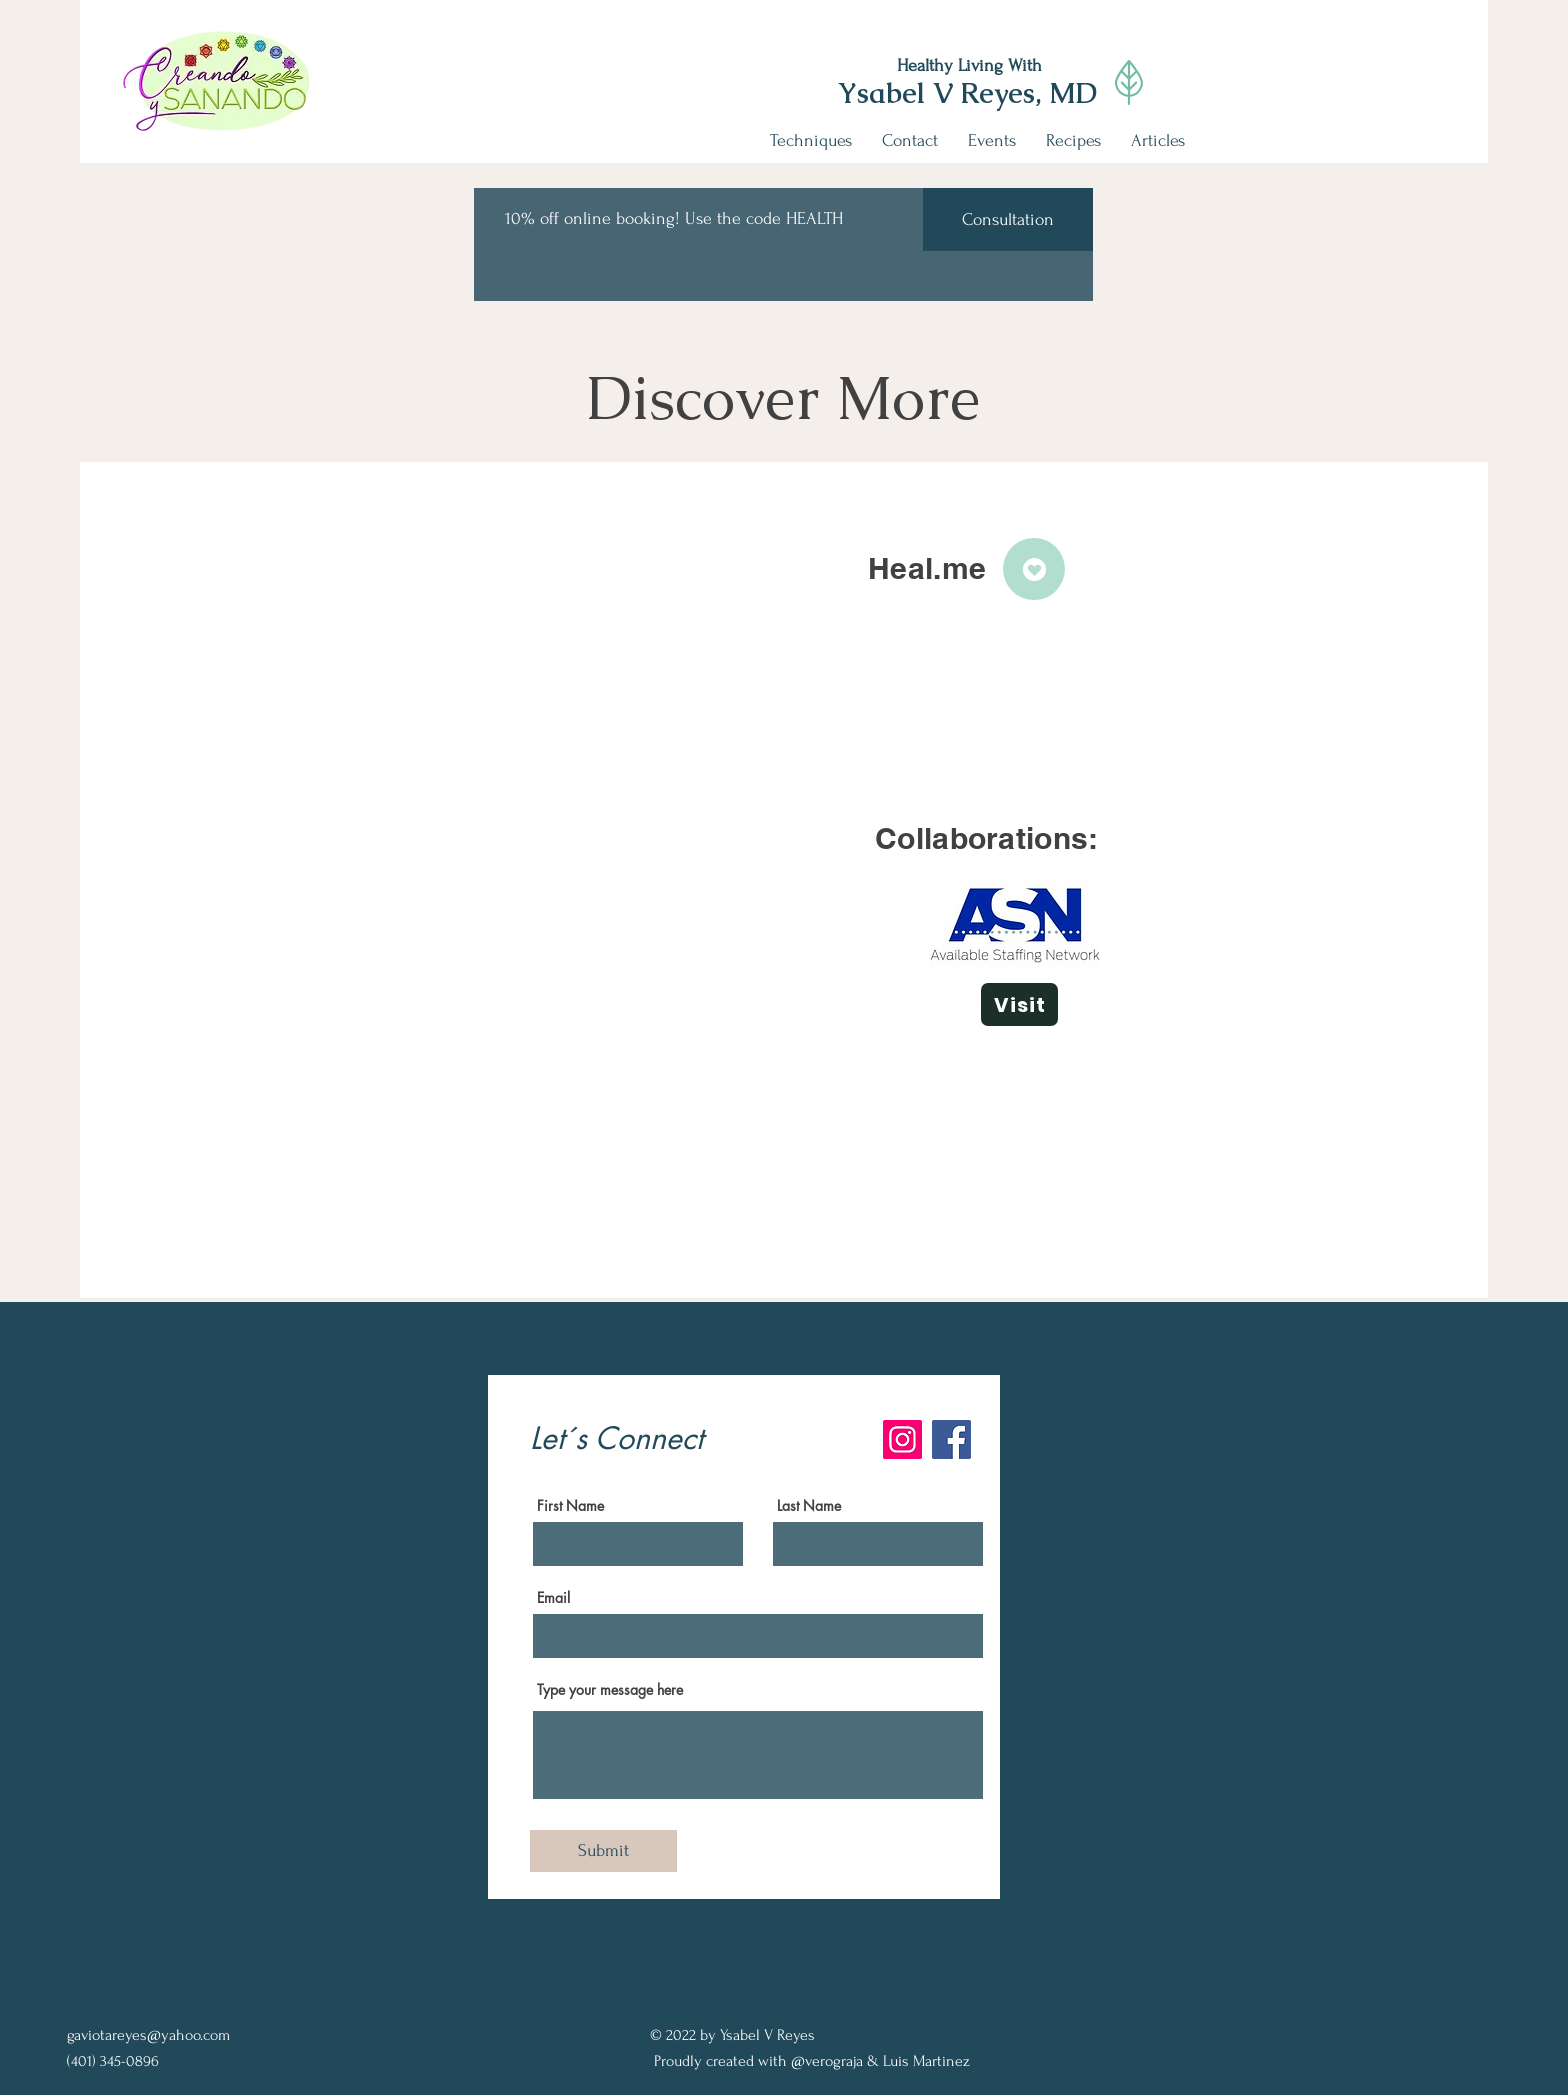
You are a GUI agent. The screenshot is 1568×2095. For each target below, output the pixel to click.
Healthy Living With (969, 65)
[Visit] (1019, 1004)
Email (553, 1598)
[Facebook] (951, 1439)
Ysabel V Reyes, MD (967, 93)
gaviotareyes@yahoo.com (148, 2035)
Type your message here (610, 1690)
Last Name (809, 1506)
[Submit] (603, 1851)
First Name (570, 1506)
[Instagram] (902, 1439)
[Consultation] (1008, 219)
